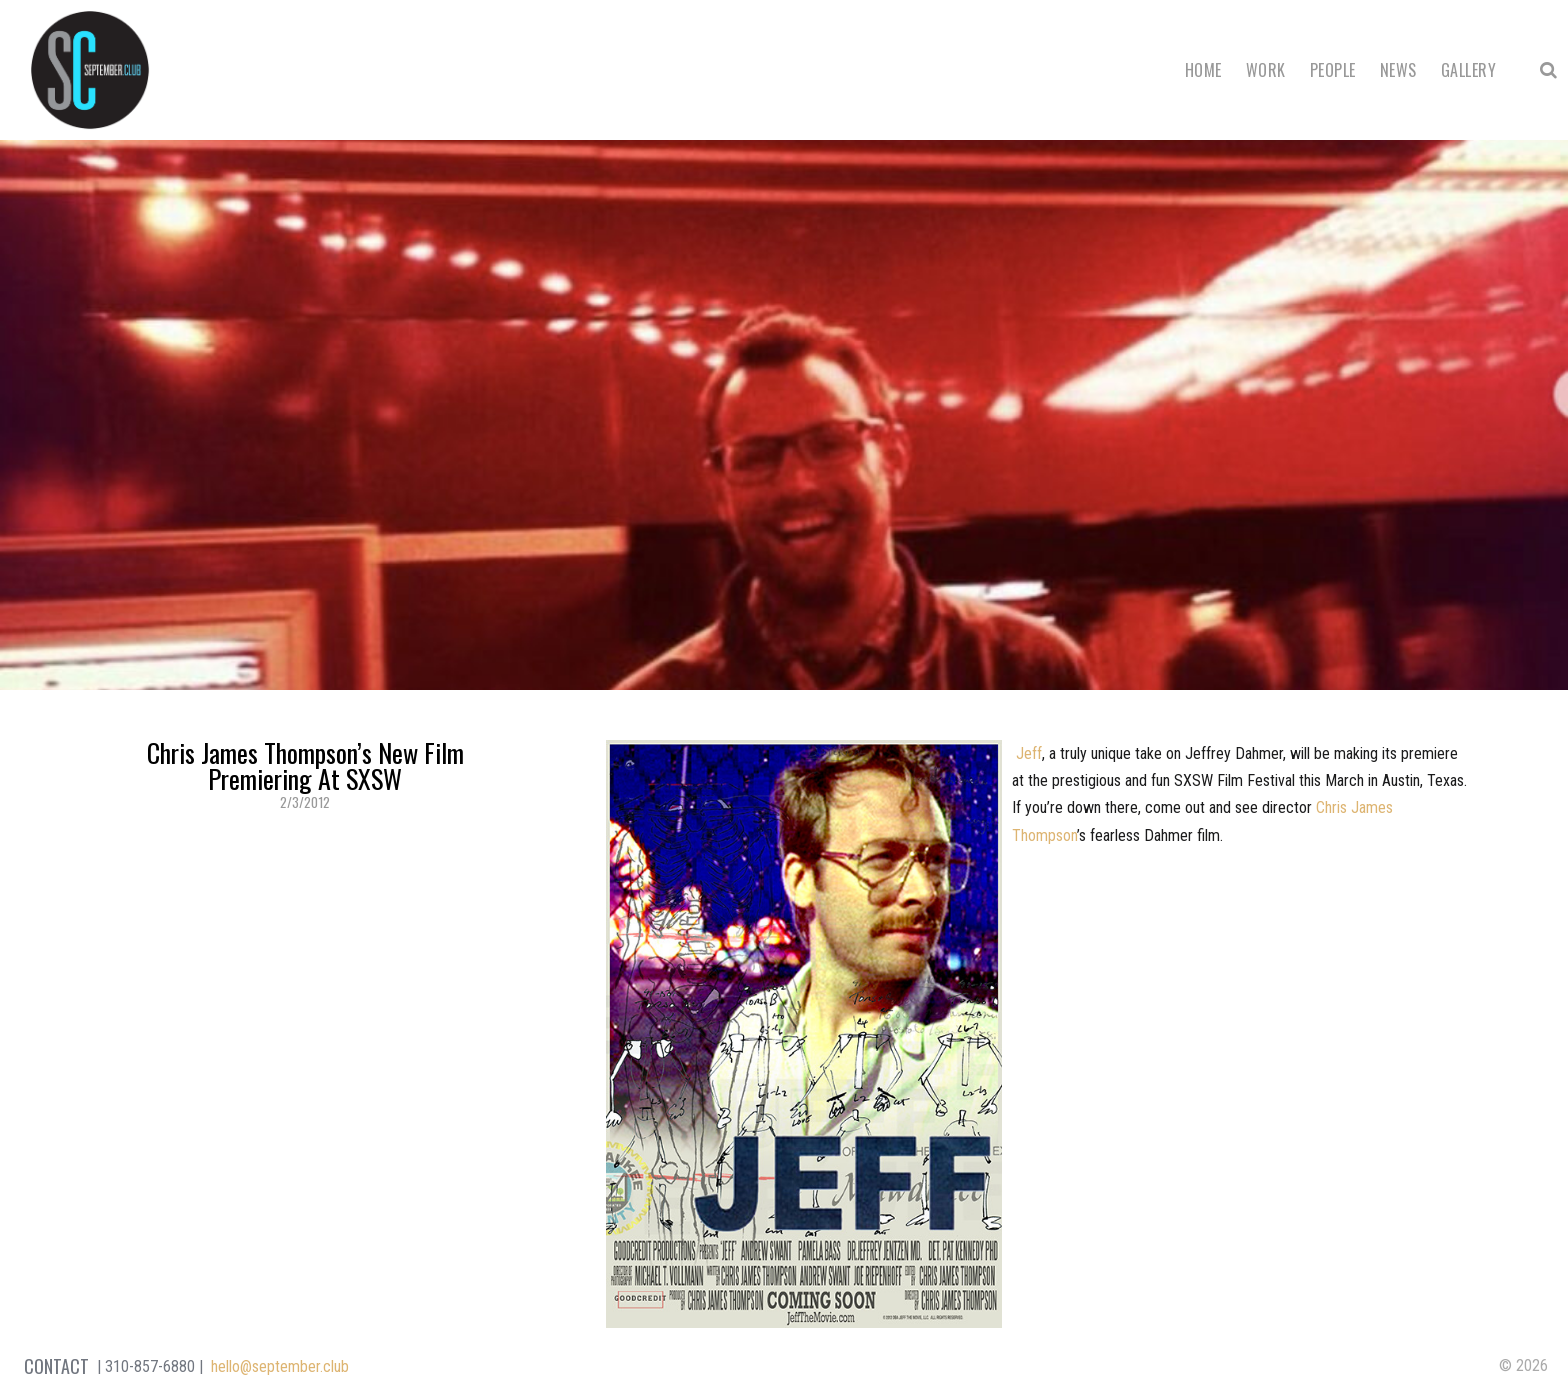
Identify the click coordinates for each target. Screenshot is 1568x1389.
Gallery (1468, 70)
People (1333, 70)
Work (1266, 70)
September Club (90, 70)
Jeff (1027, 753)
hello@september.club (280, 1366)
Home (1203, 70)
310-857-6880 (150, 1366)
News (1398, 70)
